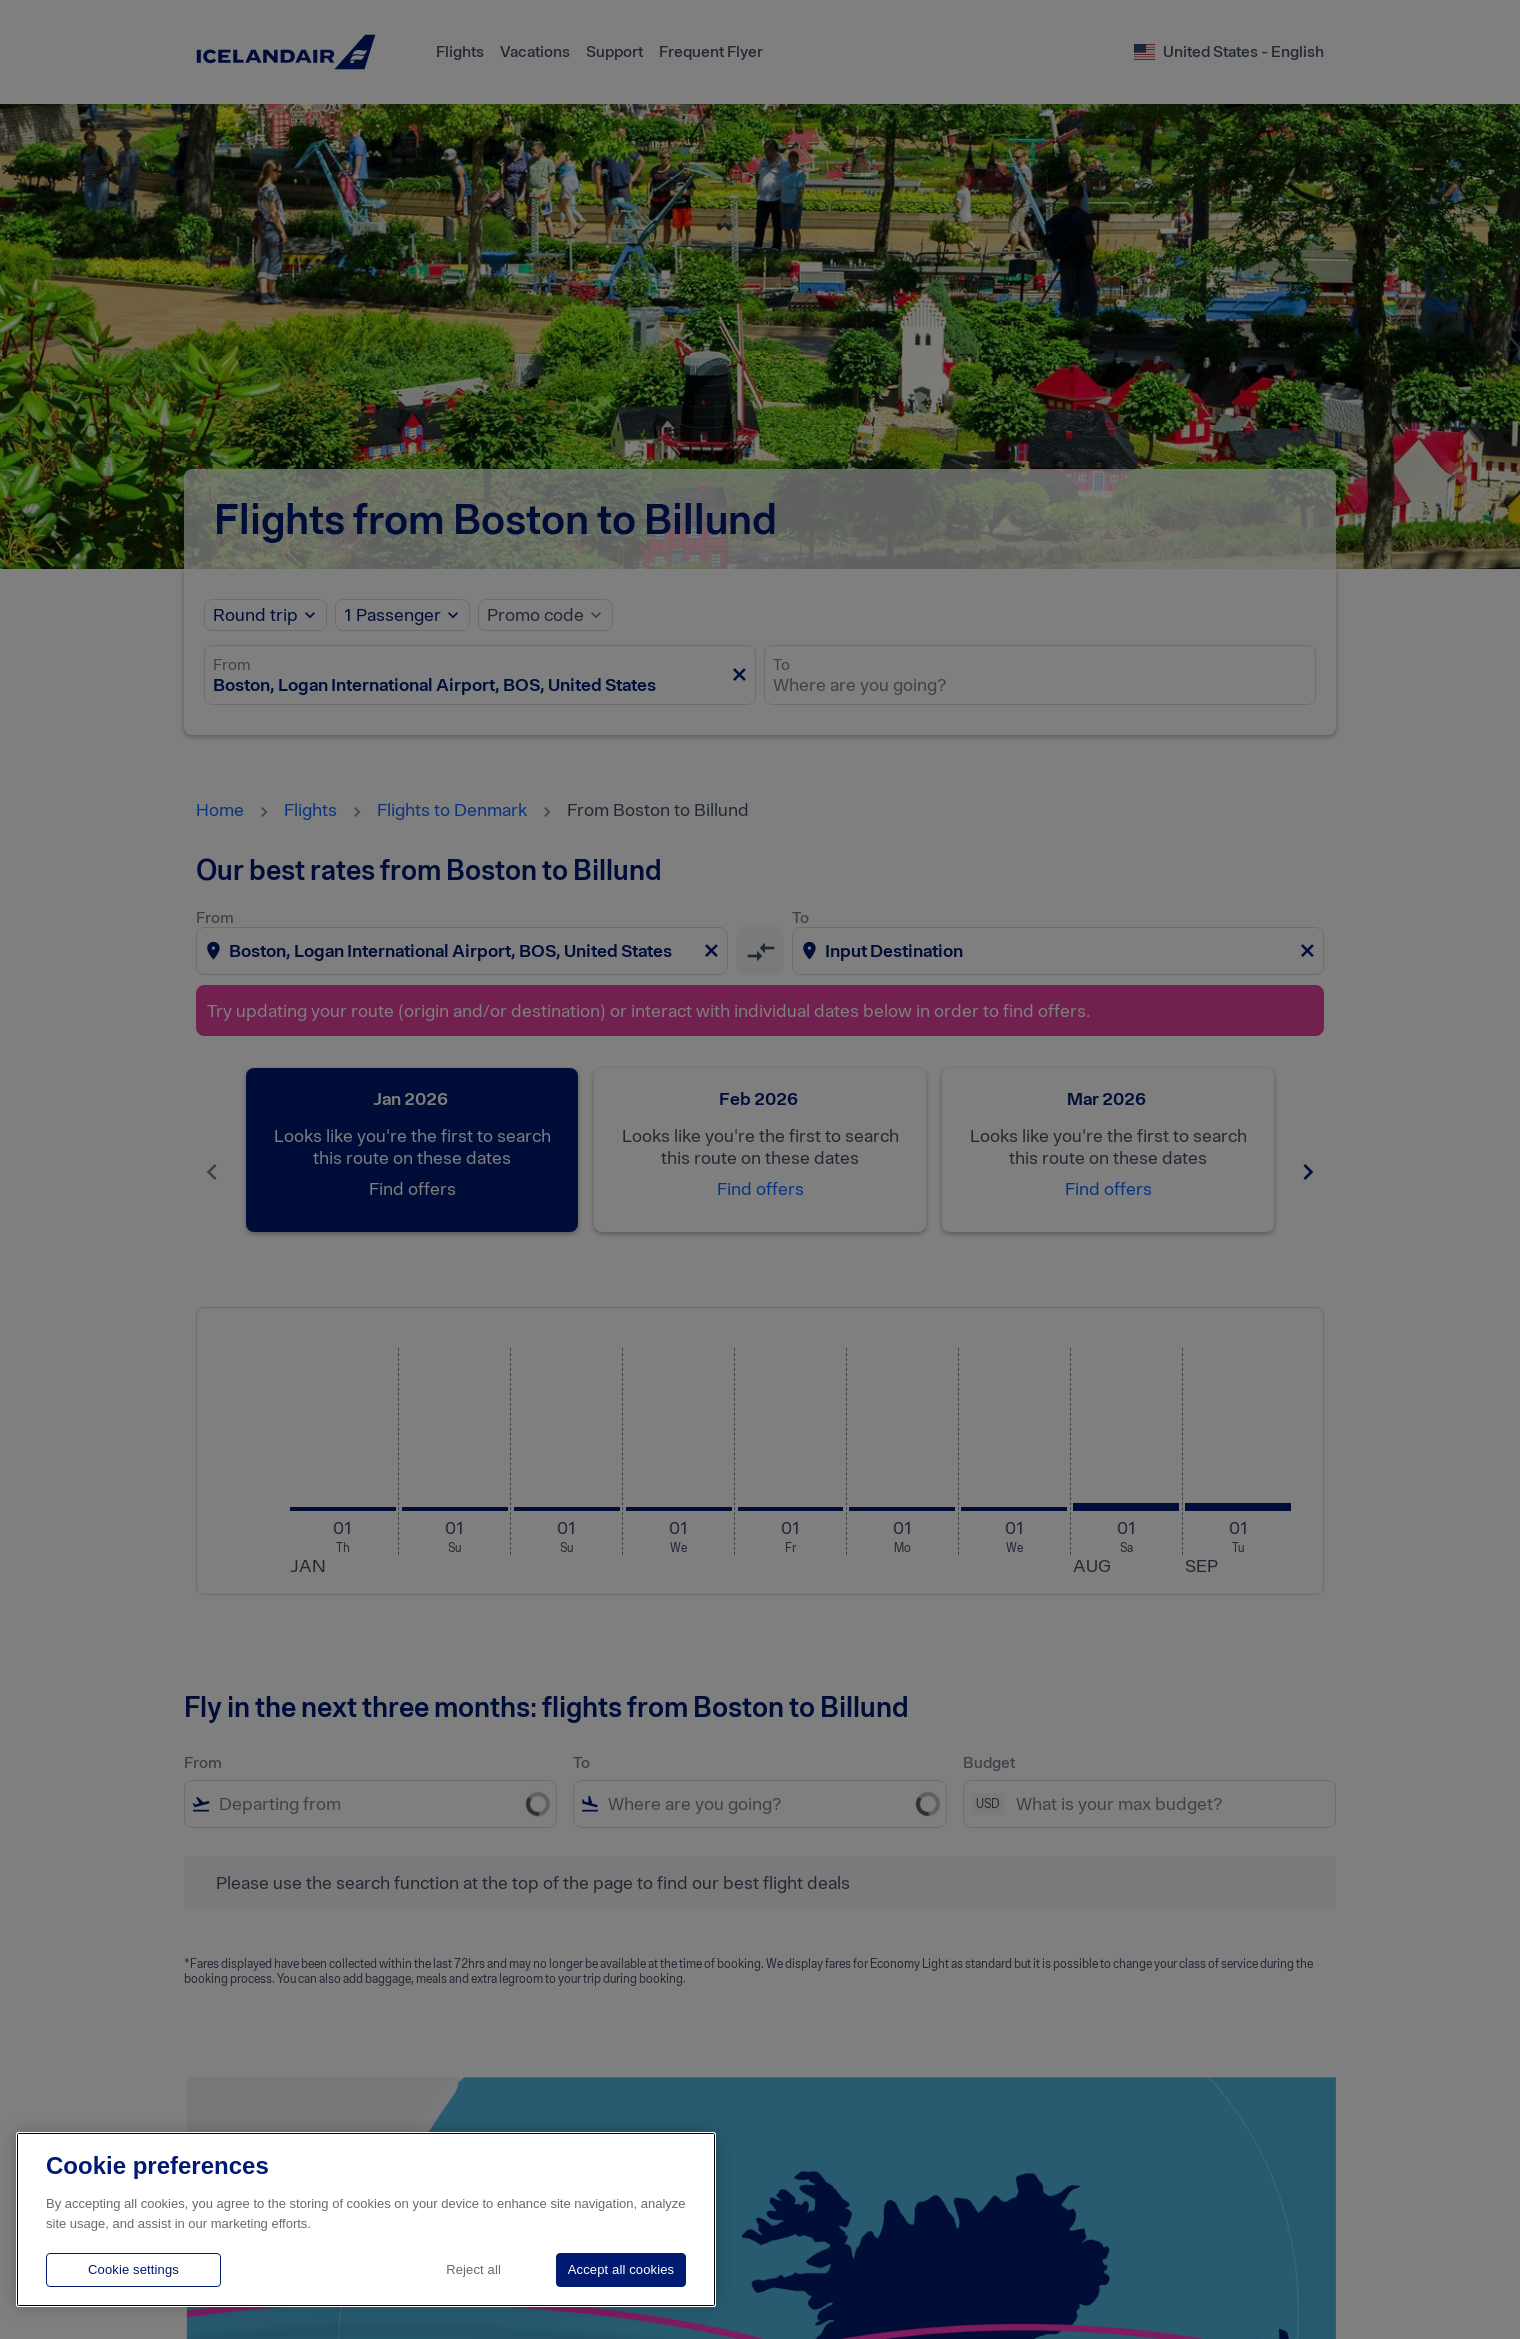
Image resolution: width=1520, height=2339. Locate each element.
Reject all (473, 2269)
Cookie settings (133, 2269)
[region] (366, 2219)
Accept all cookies (621, 2269)
